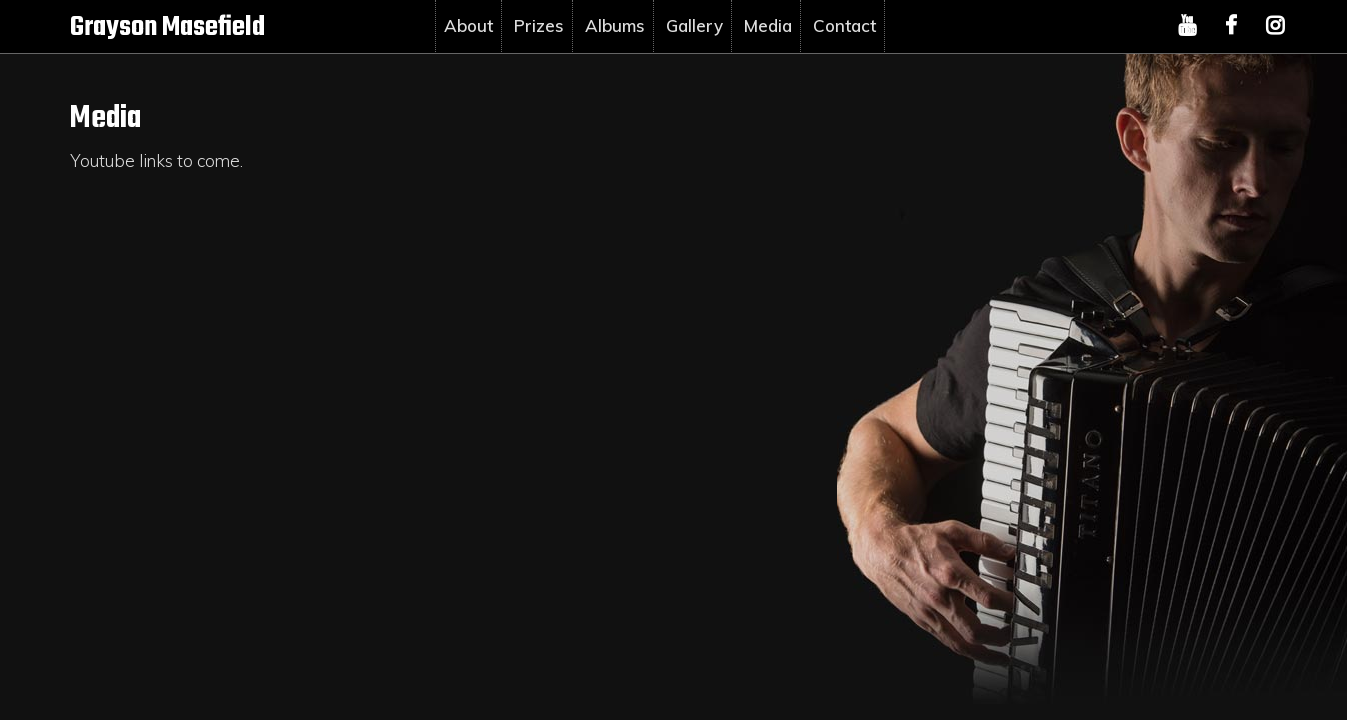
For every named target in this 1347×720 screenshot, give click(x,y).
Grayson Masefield (167, 28)
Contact (844, 25)
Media (768, 25)
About (468, 25)
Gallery (694, 25)
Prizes (539, 25)
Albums (615, 25)
